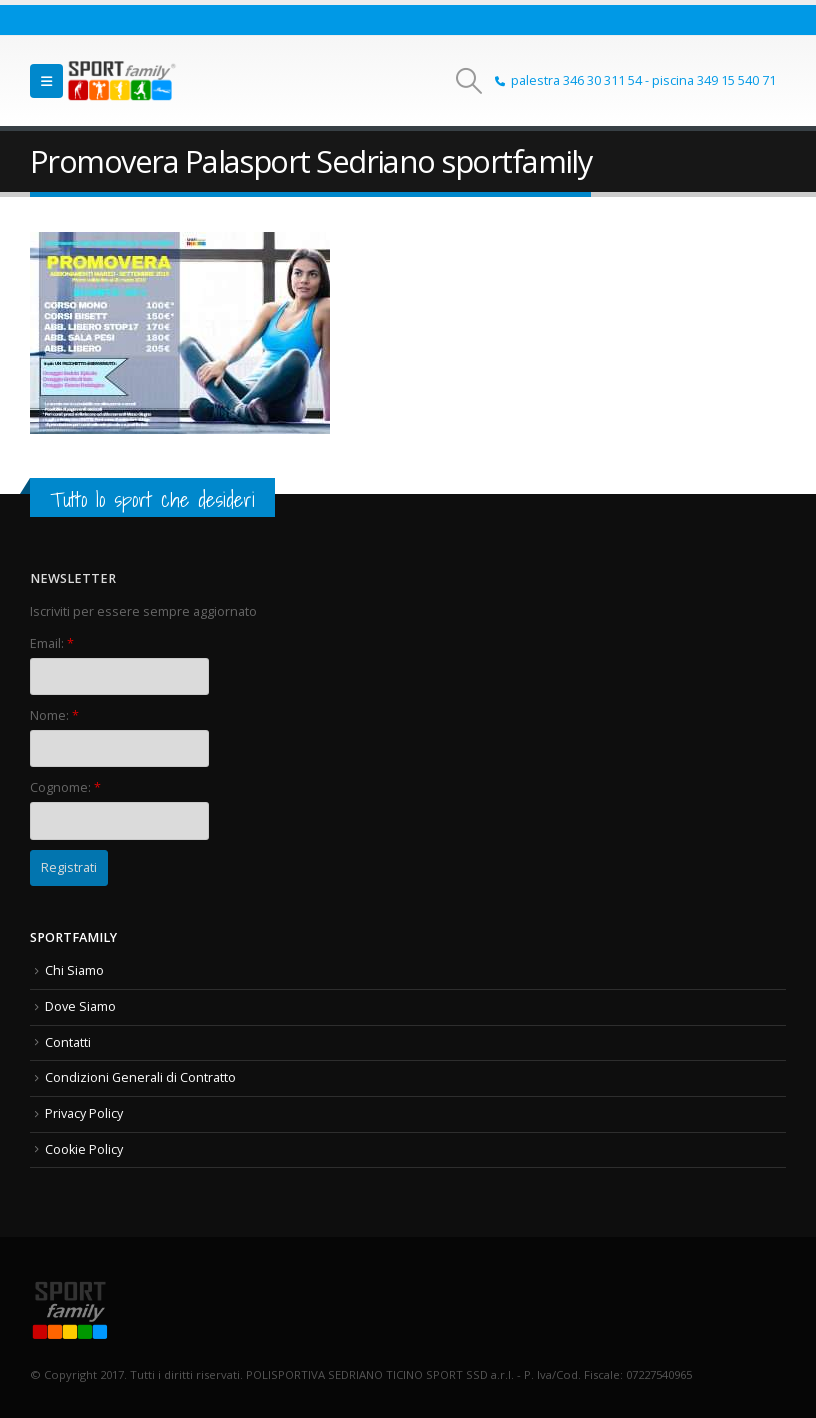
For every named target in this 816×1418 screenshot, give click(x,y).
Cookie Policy (84, 1149)
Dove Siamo (80, 1006)
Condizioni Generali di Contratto (140, 1077)
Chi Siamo (74, 970)
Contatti (68, 1042)
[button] (46, 81)
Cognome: (65, 787)
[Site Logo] (122, 80)
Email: (52, 643)
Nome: (54, 715)
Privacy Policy (84, 1113)
